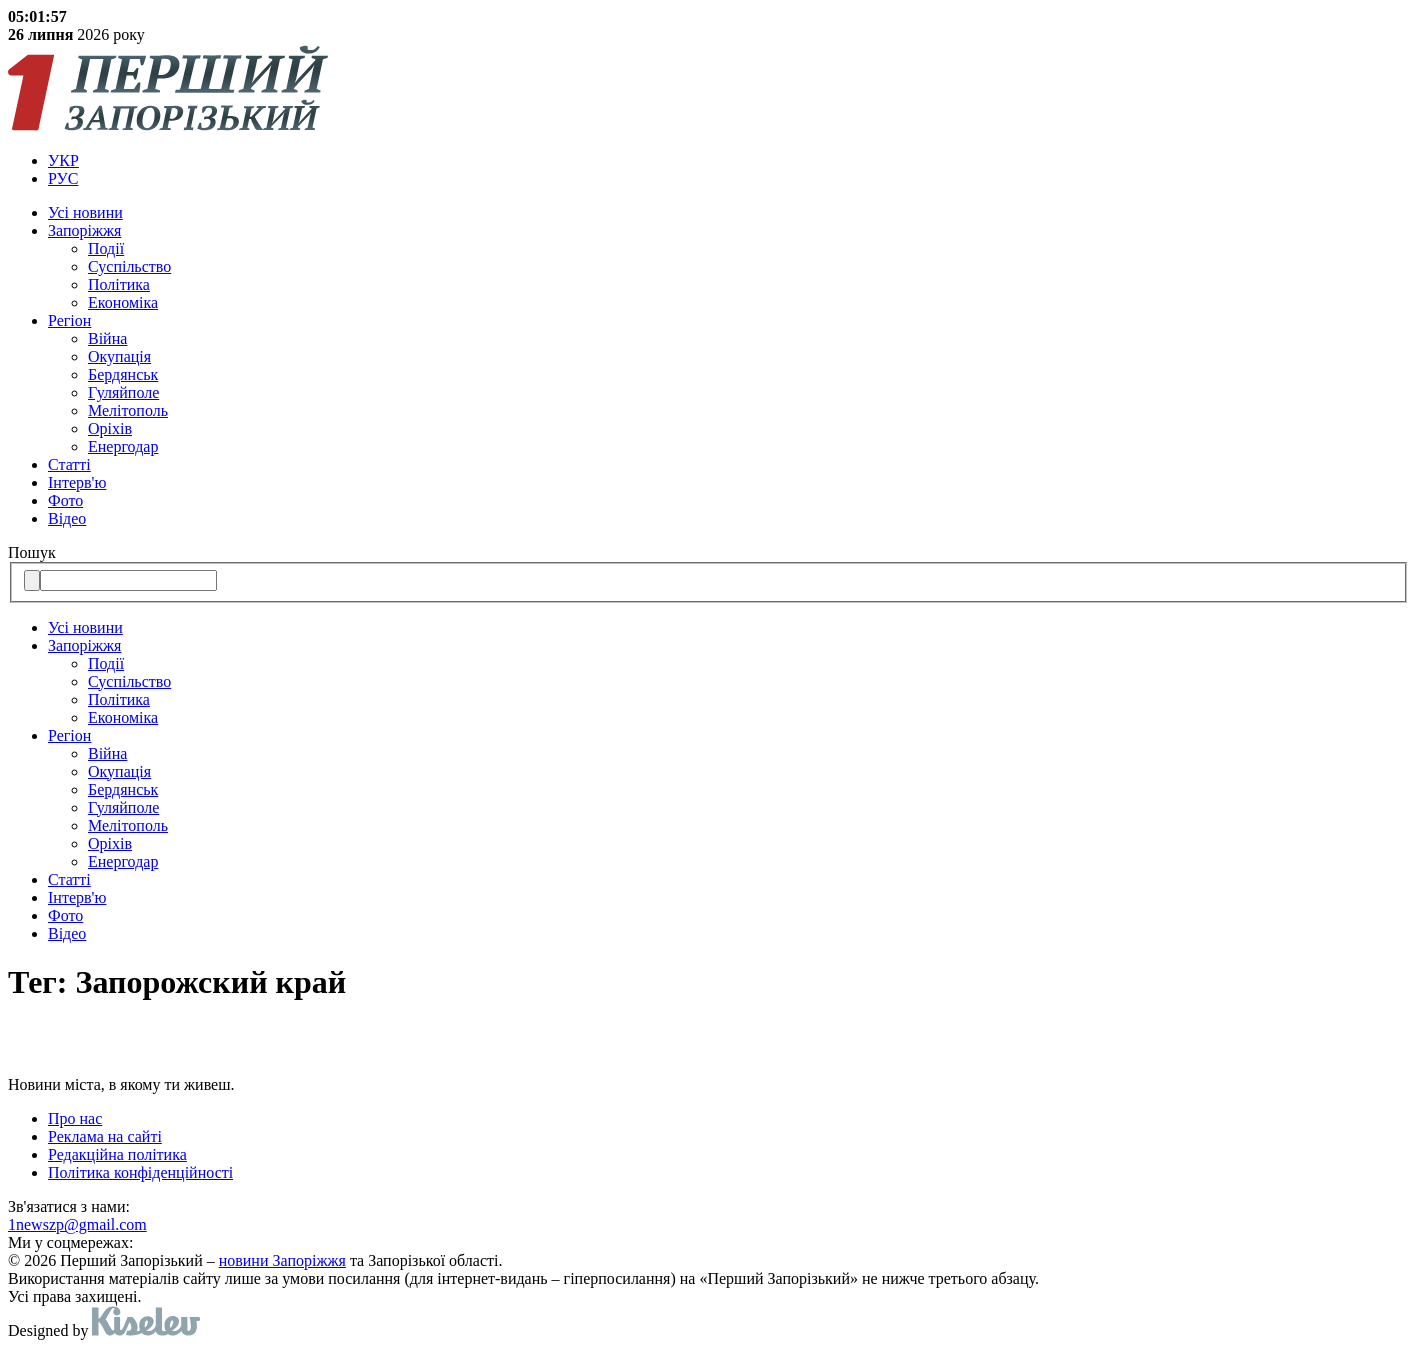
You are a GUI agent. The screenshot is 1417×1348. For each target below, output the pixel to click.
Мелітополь (128, 410)
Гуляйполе (123, 392)
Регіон (69, 320)
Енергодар (123, 446)
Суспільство (129, 266)
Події (106, 248)
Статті (69, 464)
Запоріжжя (84, 230)
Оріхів (110, 428)
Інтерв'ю (77, 482)
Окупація (119, 356)
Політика (119, 284)
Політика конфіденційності (140, 1172)
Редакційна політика (117, 1154)
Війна (107, 338)
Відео (67, 518)
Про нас (75, 1118)
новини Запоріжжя (282, 1260)
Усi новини (85, 212)
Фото (65, 500)
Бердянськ (123, 374)
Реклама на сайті (105, 1136)
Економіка (123, 302)
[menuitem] (728, 161)
